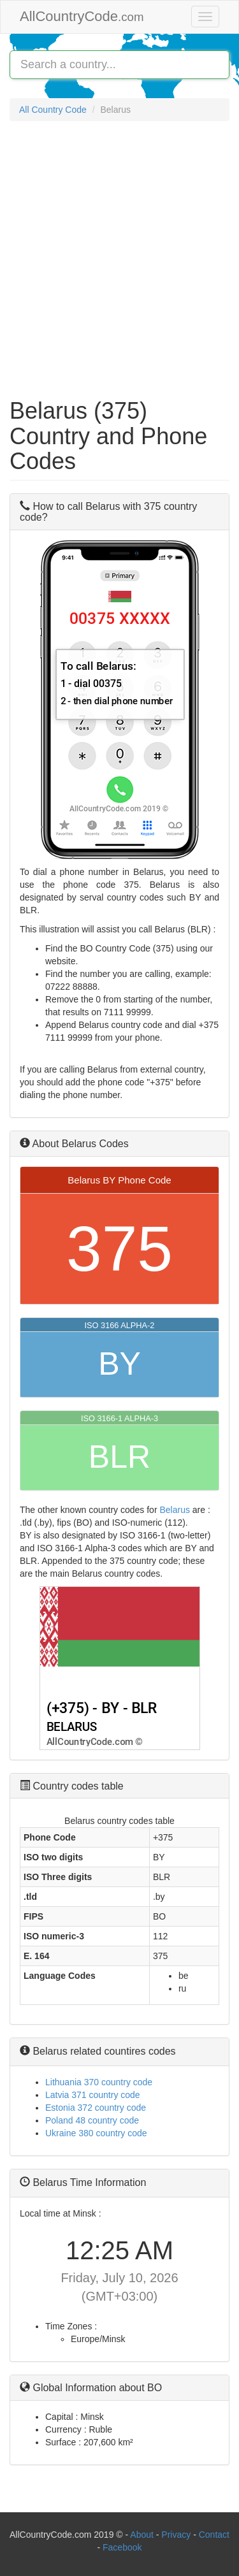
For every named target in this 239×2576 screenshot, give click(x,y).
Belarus (174, 1510)
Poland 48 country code (92, 2120)
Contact (214, 2534)
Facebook (122, 2547)
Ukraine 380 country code (96, 2133)
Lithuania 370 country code (98, 2082)
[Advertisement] (119, 253)
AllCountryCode (82, 16)
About (142, 2534)
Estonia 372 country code (95, 2107)
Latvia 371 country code (92, 2095)
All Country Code (53, 110)
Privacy (176, 2534)
